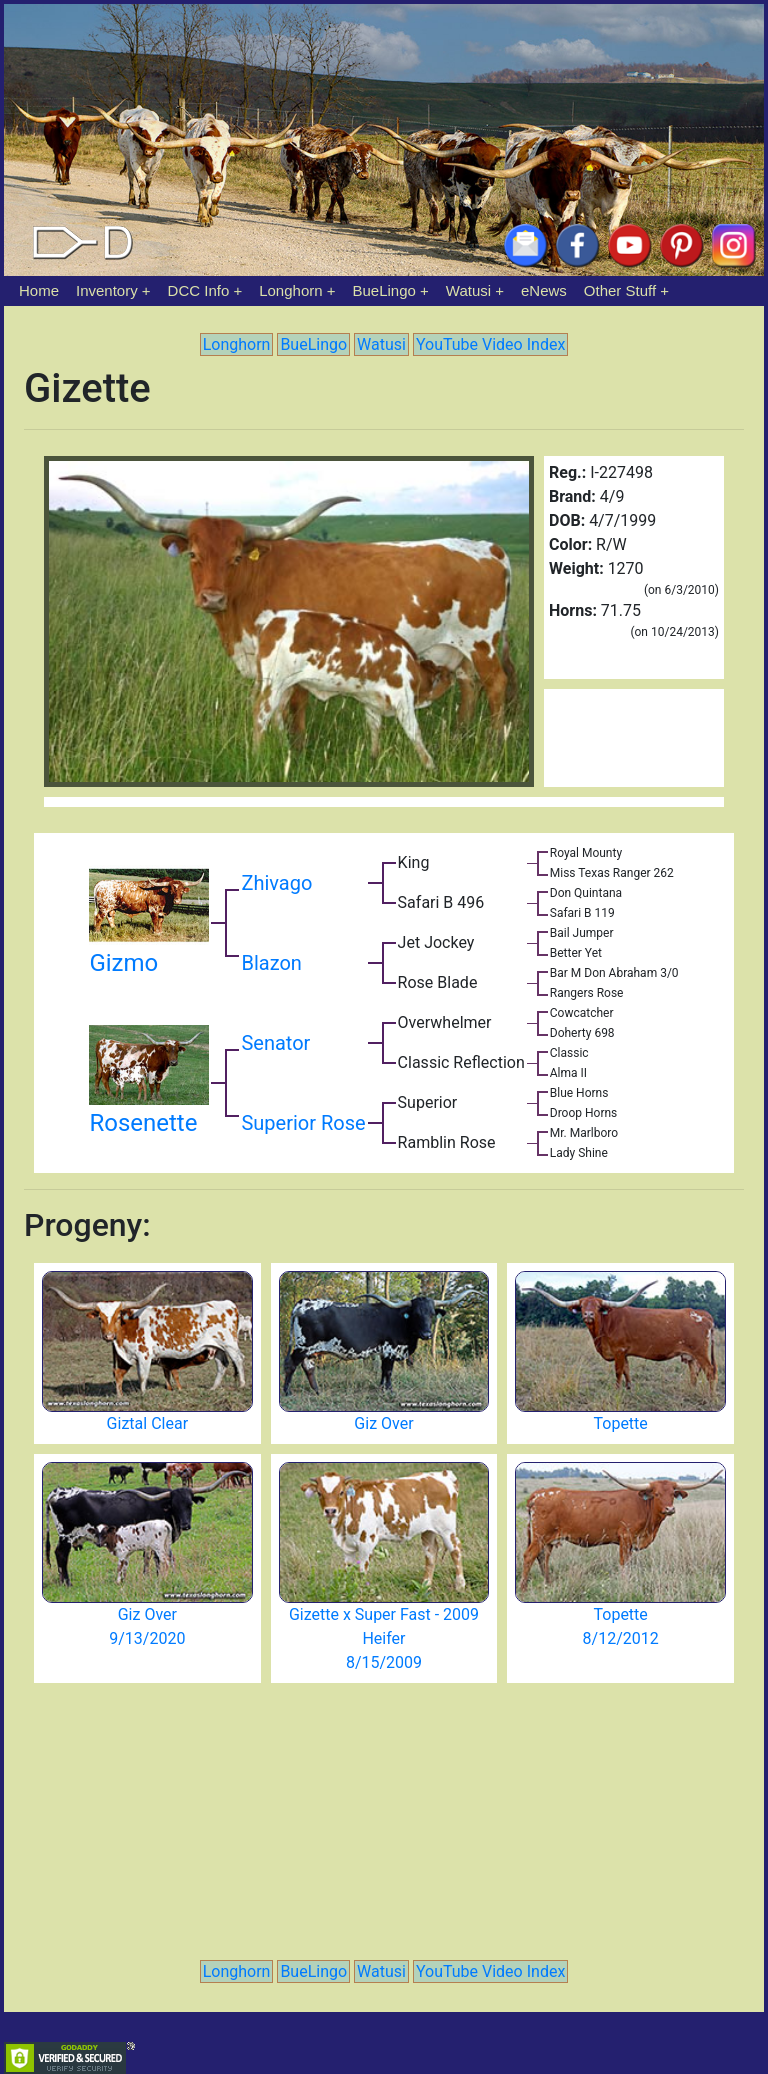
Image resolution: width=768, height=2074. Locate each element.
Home (39, 290)
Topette (621, 1423)
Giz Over (383, 1423)
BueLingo (384, 290)
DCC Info (199, 290)
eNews (544, 290)
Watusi (468, 290)
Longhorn (290, 290)
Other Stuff (620, 290)
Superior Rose (303, 1123)
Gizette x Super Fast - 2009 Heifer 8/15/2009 (384, 1638)
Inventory (107, 290)
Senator (275, 1043)
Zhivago (276, 883)
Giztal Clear (147, 1423)
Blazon (271, 963)
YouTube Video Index (490, 344)
